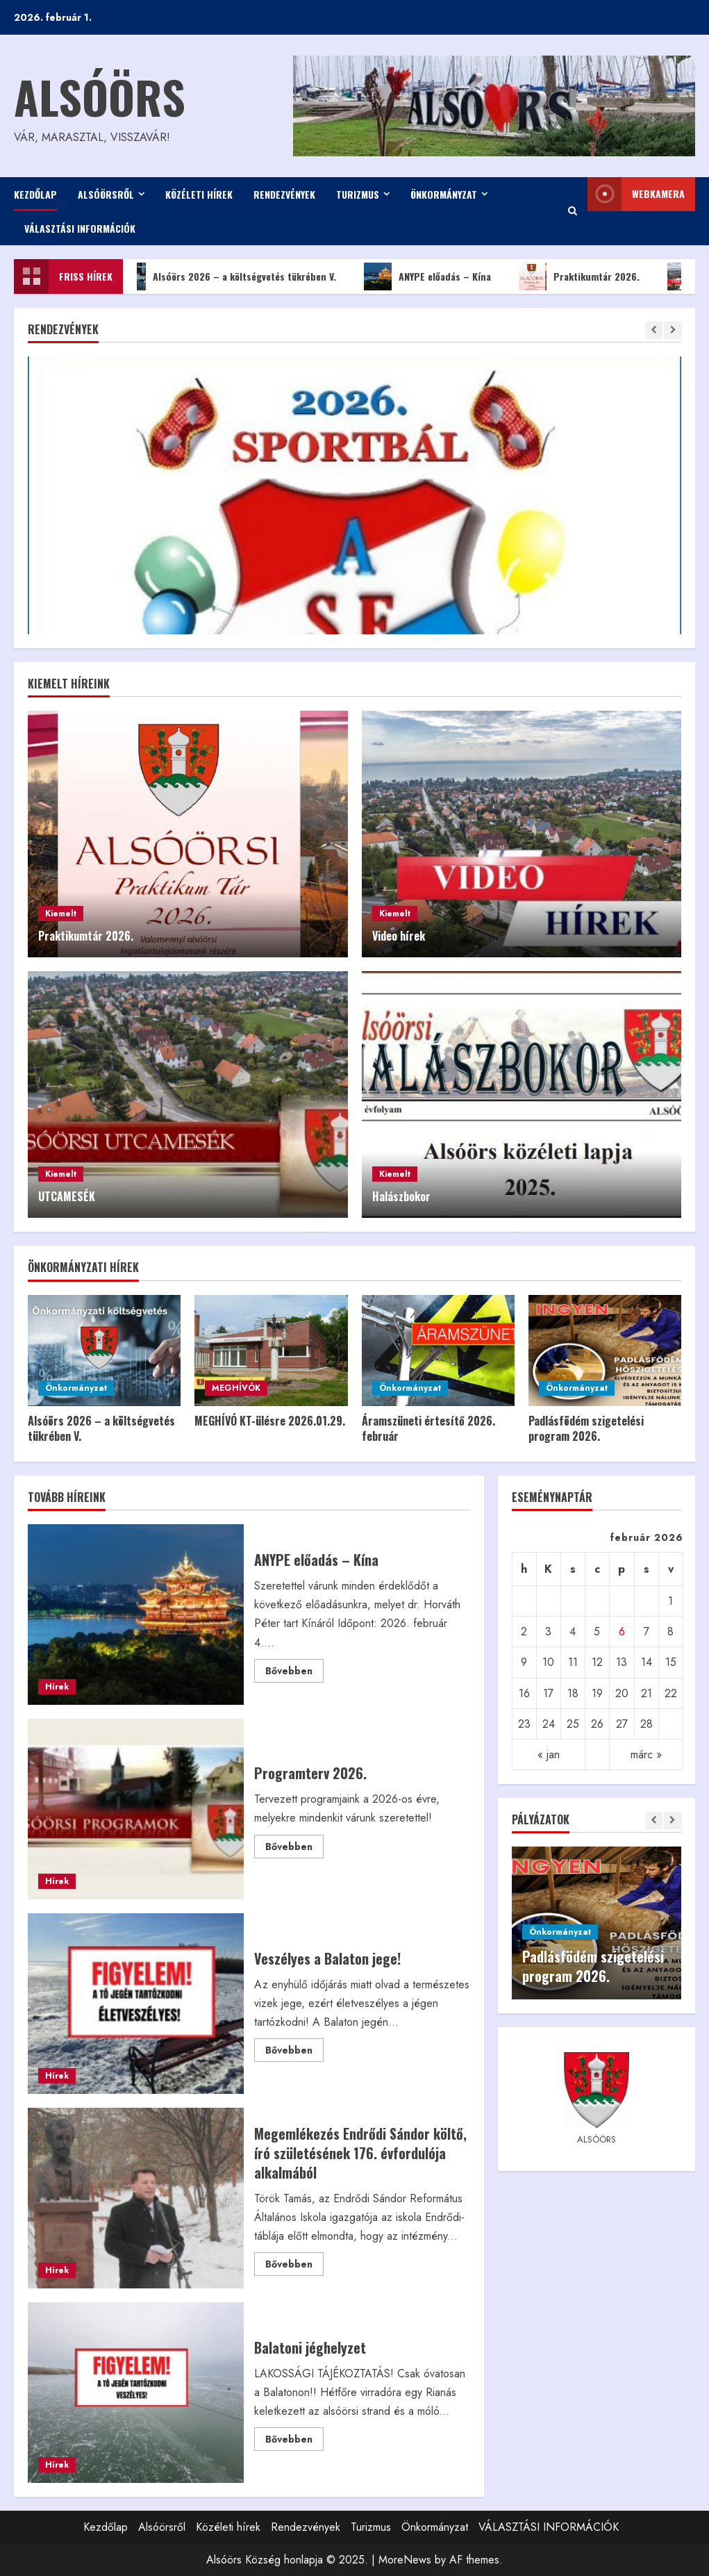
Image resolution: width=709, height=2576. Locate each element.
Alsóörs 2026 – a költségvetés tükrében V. (235, 276)
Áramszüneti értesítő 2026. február (428, 1428)
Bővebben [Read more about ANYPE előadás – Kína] (294, 1673)
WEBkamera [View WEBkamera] (636, 194)
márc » (646, 1754)
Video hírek (398, 935)
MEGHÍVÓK (236, 1388)
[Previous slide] (653, 330)
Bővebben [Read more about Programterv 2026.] (294, 1848)
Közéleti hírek (199, 194)
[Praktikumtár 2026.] (188, 834)
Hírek (57, 1687)
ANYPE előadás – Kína (435, 276)
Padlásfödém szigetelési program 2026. (586, 1428)
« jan (548, 1754)
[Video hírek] (522, 834)
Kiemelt (60, 913)
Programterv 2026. (136, 1809)
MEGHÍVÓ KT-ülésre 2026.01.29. (269, 1420)
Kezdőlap (35, 194)
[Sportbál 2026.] (354, 564)
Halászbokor (401, 1196)
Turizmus (357, 194)
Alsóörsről (106, 194)
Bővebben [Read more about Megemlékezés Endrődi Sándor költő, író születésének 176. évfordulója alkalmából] (294, 2266)
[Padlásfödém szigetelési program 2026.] (604, 1350)
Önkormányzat (443, 194)
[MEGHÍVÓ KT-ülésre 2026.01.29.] (270, 1350)
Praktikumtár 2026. (587, 276)
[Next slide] (672, 330)
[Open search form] (572, 210)
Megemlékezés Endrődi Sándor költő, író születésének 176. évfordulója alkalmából (136, 2198)
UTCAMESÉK (66, 1196)
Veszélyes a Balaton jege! (136, 2003)
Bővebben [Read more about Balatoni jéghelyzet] (294, 2441)
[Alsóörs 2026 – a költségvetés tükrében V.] (104, 1350)
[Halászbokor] (522, 1094)
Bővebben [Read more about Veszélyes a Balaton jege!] (294, 2052)
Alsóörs (99, 96)
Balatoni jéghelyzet (136, 2392)
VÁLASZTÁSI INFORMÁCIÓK (79, 228)
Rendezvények (284, 194)
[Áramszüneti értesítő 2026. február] (438, 1350)
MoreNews (404, 2560)
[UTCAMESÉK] (188, 1094)
